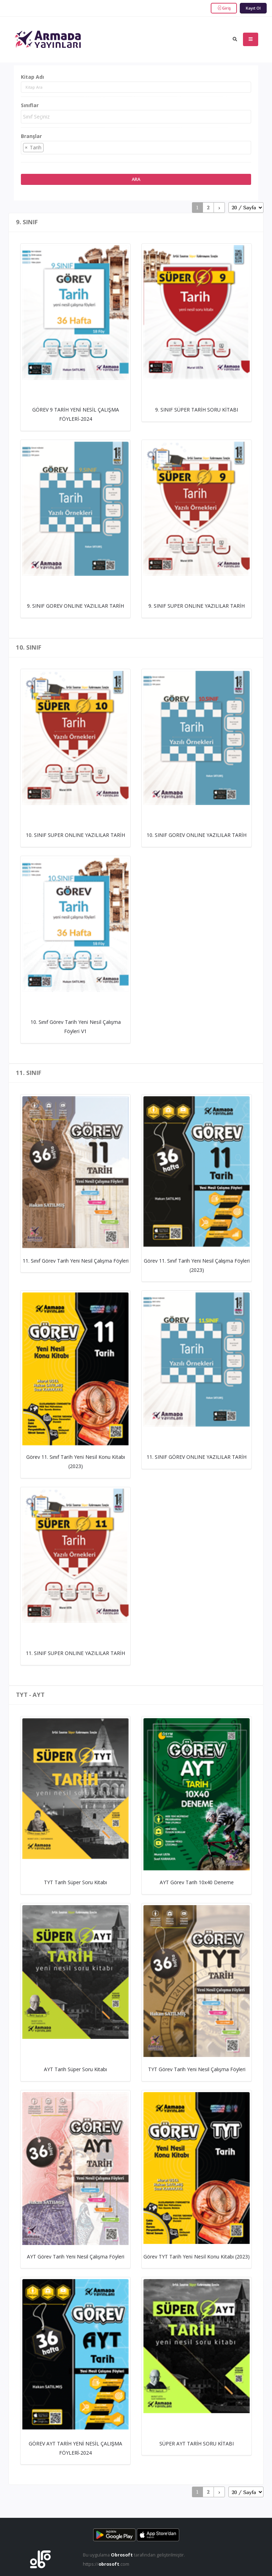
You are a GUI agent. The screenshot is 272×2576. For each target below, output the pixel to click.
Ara (136, 179)
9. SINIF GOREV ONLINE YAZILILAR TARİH (75, 605)
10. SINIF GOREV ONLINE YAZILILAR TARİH (196, 835)
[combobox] (136, 116)
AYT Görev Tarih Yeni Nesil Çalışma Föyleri (75, 2256)
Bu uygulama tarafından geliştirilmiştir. (134, 2555)
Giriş (224, 8)
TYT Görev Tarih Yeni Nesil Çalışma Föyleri (196, 2069)
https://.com (106, 2564)
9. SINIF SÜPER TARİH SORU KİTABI (196, 409)
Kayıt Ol (253, 8)
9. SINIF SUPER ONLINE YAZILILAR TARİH (196, 605)
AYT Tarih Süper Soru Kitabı (75, 2069)
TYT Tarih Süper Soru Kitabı (75, 1882)
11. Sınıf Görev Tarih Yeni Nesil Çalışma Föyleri (76, 1260)
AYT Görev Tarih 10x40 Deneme (197, 1882)
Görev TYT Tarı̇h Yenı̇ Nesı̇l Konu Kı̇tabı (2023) (196, 2256)
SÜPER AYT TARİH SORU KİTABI (196, 2443)
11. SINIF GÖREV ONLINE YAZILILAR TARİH (196, 1457)
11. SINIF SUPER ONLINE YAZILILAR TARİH (75, 1653)
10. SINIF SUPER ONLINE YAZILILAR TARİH (75, 835)
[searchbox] (137, 116)
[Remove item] (26, 147)
